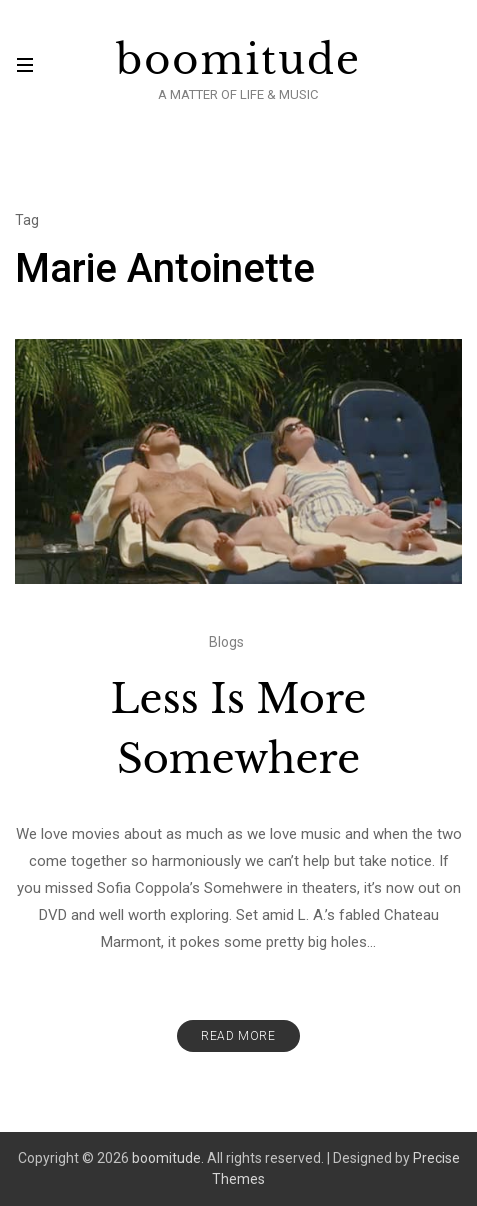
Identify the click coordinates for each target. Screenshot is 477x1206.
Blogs (226, 642)
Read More (238, 1036)
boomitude (238, 60)
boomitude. (168, 1158)
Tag (27, 220)
